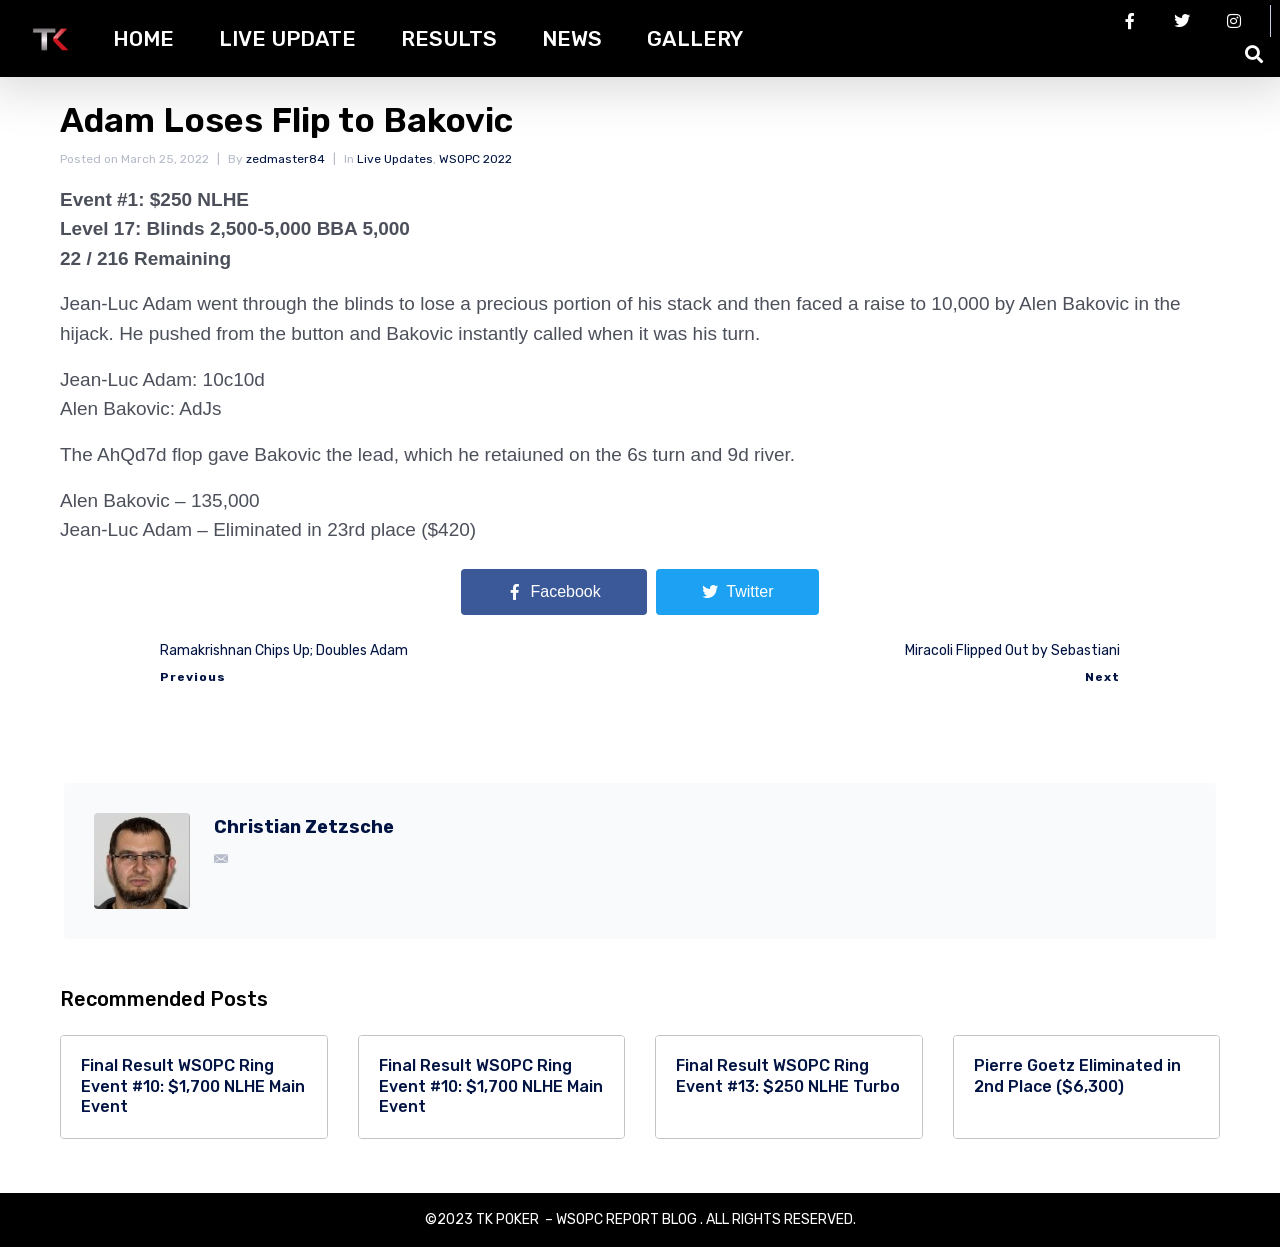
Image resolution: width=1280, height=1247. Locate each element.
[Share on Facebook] (554, 592)
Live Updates (395, 159)
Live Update (287, 38)
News (572, 38)
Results (449, 38)
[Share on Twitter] (737, 592)
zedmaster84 (285, 159)
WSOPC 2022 (475, 159)
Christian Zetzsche (304, 827)
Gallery (695, 38)
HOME (143, 38)
